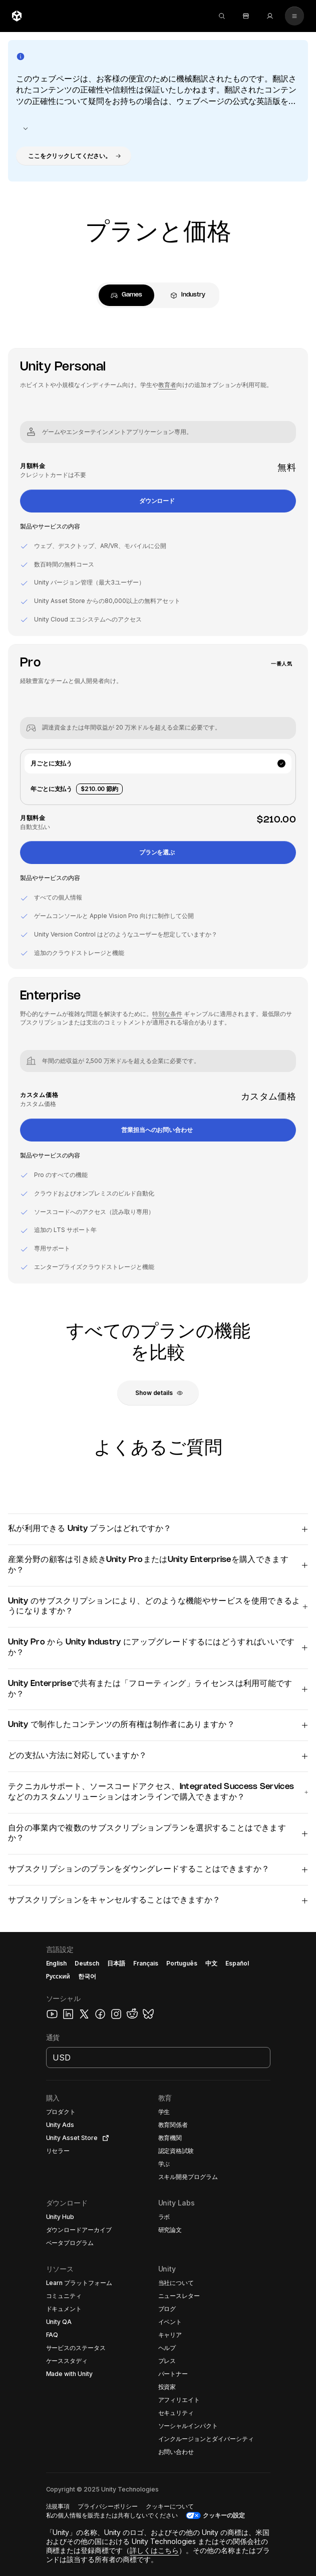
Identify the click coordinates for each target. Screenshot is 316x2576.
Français (145, 1963)
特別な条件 (167, 1014)
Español (237, 1963)
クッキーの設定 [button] (224, 2515)
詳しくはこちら (154, 2550)
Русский (58, 1976)
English (56, 1963)
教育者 (167, 384)
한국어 (87, 1976)
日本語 (116, 1963)
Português (181, 1963)
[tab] (126, 295)
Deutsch (87, 1963)
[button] (73, 156)
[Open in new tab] (104, 2138)
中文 (211, 1963)
